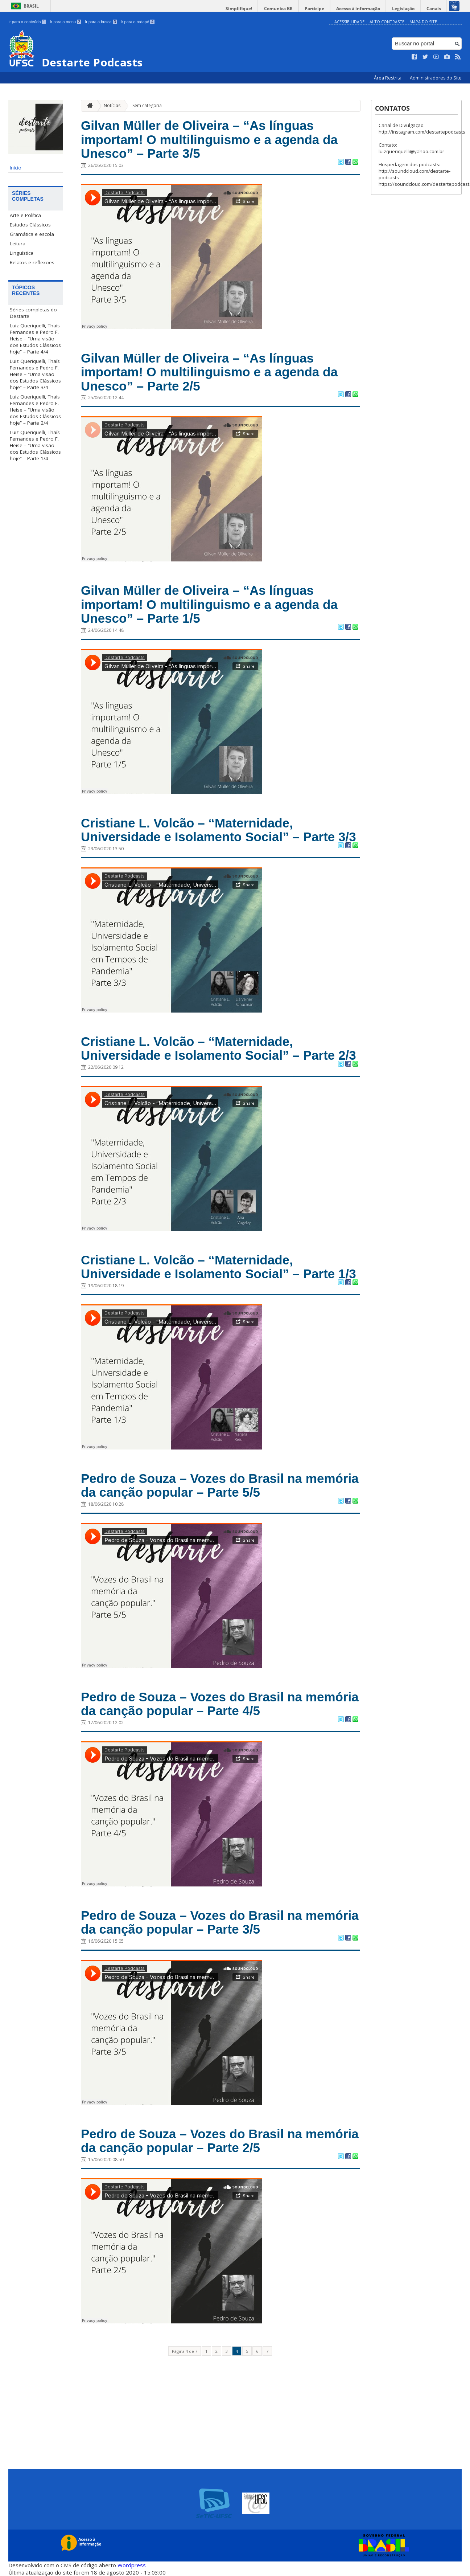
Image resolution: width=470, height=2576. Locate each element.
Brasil (31, 6)
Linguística (21, 253)
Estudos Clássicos (30, 224)
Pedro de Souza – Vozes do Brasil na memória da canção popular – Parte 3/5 (220, 1922)
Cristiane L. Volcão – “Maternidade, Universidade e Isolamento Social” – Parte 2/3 (218, 1048)
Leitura (17, 243)
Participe (314, 8)
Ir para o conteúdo (27, 22)
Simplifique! (239, 8)
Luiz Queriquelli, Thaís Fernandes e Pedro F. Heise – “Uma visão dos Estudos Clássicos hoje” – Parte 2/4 (35, 409)
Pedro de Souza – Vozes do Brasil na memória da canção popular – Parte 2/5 (220, 2141)
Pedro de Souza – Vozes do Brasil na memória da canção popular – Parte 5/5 (220, 1485)
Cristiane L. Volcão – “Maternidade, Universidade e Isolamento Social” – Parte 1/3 (218, 1267)
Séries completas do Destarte (33, 312)
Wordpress (132, 2565)
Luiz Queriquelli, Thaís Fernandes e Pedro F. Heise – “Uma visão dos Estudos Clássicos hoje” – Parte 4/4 (35, 338)
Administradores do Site (436, 78)
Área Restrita (388, 78)
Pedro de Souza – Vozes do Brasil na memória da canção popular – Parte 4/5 (220, 1704)
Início (15, 167)
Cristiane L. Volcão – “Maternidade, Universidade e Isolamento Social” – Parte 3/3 (218, 830)
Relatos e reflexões (32, 262)
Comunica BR (278, 8)
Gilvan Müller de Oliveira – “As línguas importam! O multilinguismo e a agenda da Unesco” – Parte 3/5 (209, 139)
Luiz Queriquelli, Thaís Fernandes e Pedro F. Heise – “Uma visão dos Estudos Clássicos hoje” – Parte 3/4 (35, 374)
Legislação (403, 8)
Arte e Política (25, 215)
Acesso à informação (358, 8)
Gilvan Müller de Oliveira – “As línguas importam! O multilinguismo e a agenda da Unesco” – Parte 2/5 (209, 372)
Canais (433, 8)
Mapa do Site (423, 21)
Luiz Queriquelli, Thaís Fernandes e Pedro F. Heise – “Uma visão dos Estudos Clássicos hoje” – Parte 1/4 (35, 445)
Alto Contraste (387, 21)
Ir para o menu (65, 22)
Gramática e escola (32, 234)
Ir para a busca (101, 22)
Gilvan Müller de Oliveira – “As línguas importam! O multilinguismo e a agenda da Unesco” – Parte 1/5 (209, 604)
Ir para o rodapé (137, 22)
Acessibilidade (349, 21)
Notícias (112, 105)
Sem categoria (147, 105)
